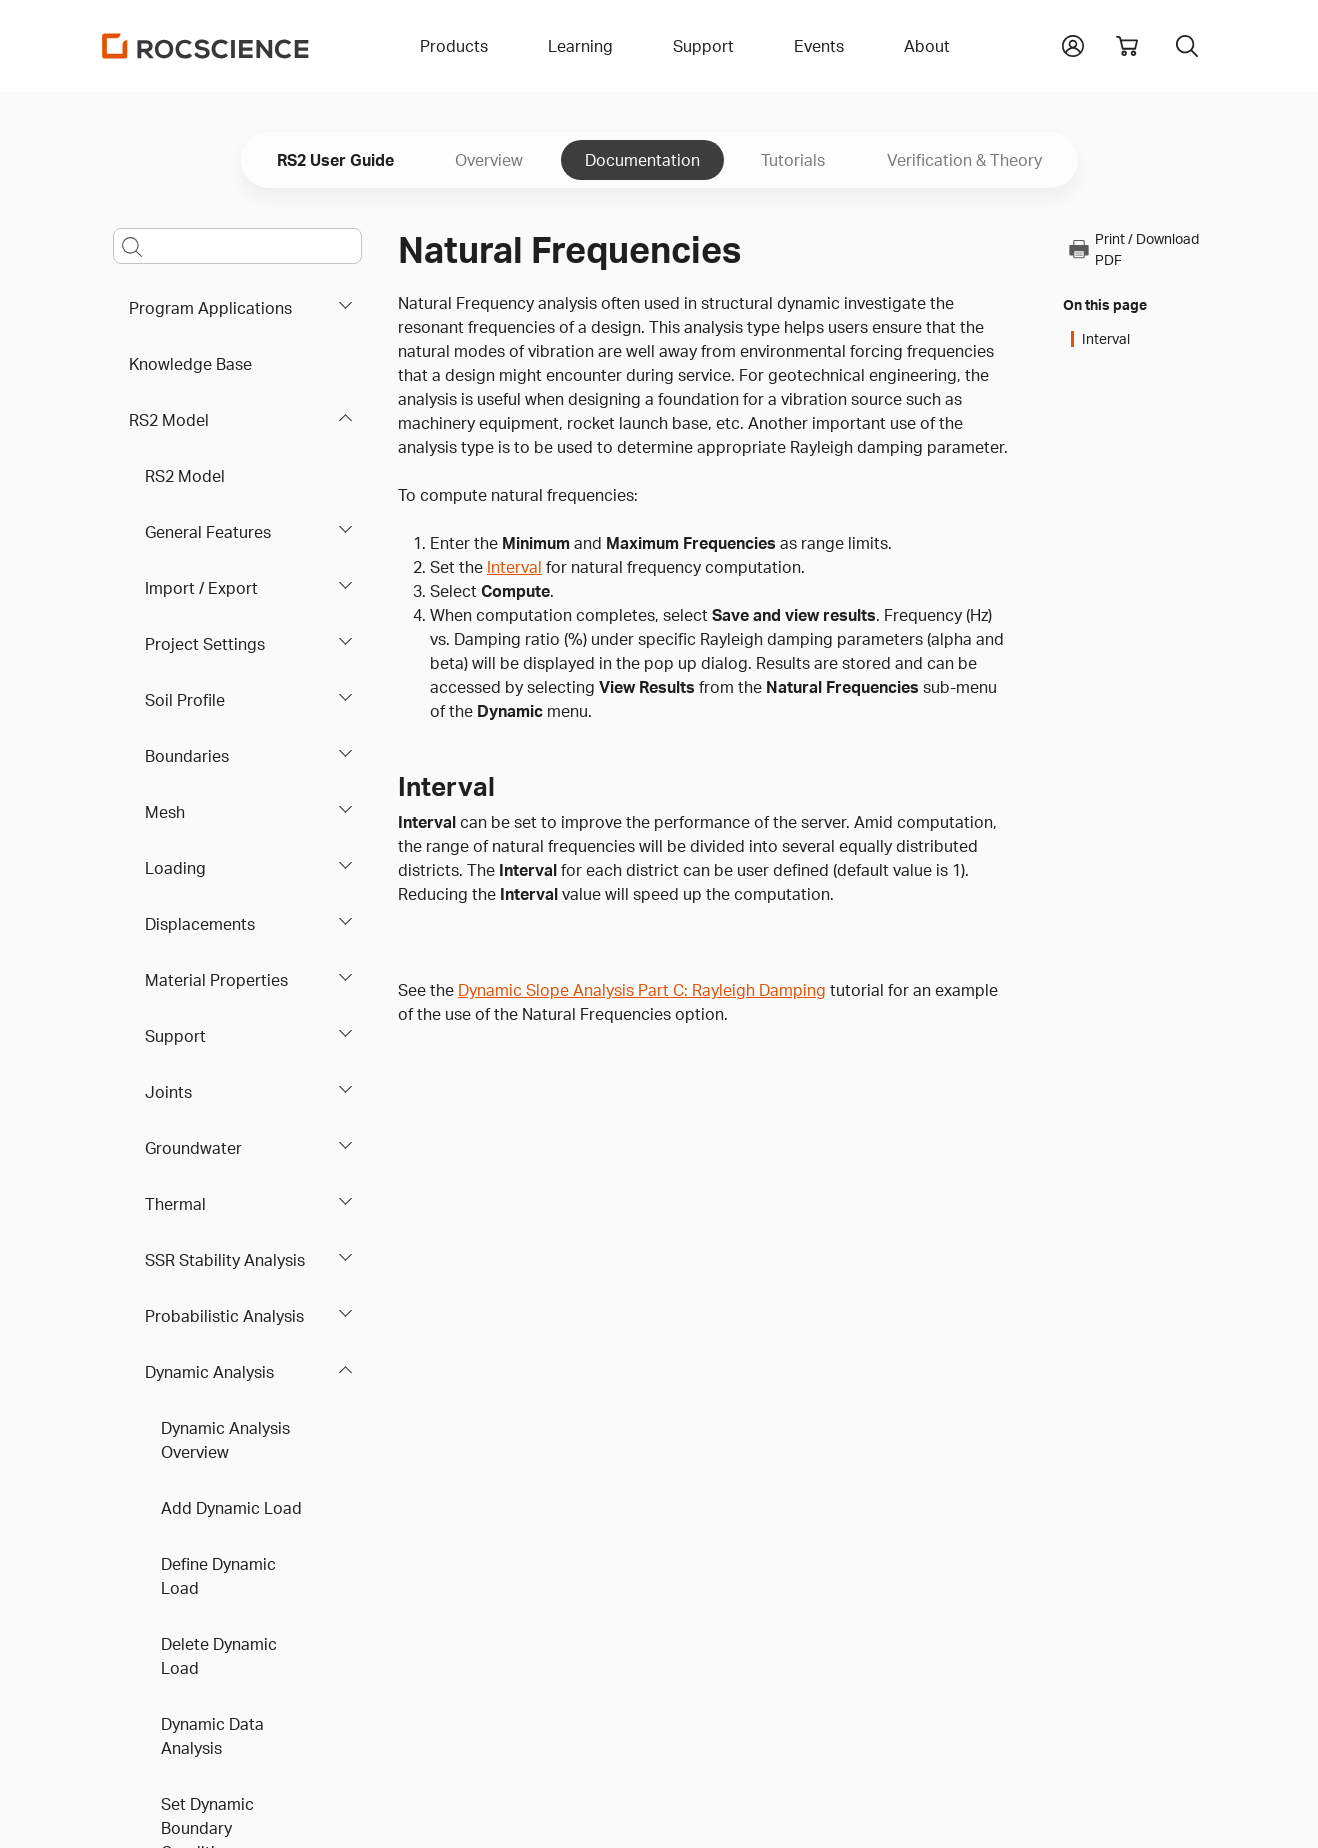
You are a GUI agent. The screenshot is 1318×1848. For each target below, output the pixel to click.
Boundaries (187, 756)
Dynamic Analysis (209, 1372)
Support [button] (703, 46)
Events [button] (819, 46)
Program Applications (210, 308)
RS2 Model (169, 420)
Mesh (165, 812)
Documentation (642, 160)
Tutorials (793, 160)
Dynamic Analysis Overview (225, 1440)
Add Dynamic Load (231, 1508)
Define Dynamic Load (218, 1576)
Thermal (175, 1204)
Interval (514, 567)
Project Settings (205, 644)
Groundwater (193, 1148)
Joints (168, 1092)
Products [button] (454, 46)
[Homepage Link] (206, 46)
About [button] (927, 46)
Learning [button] (580, 46)
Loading (175, 868)
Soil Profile (185, 700)
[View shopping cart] (1127, 46)
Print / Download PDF (1133, 249)
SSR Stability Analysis (225, 1260)
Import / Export (201, 588)
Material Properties (216, 980)
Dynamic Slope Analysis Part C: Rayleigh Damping (642, 990)
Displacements (200, 924)
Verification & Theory (964, 160)
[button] (1073, 44)
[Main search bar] (237, 246)
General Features (208, 532)
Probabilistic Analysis (224, 1316)
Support (175, 1036)
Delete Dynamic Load (219, 1656)
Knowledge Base (190, 364)
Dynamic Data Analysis (212, 1736)
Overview (489, 160)
